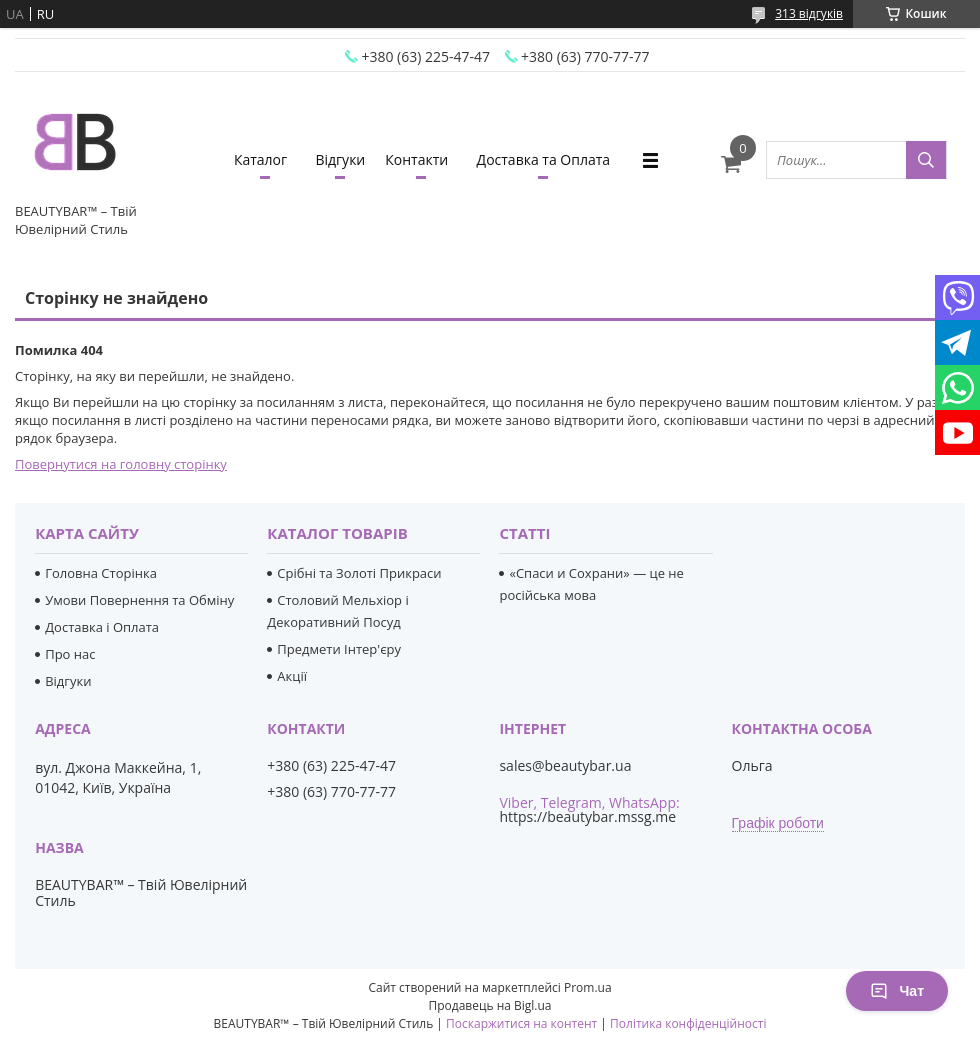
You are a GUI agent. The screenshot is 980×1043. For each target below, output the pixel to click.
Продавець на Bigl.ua (489, 1005)
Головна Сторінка (101, 573)
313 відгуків (809, 13)
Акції (292, 676)
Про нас (70, 654)
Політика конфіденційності (688, 1023)
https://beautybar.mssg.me (587, 816)
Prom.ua (588, 987)
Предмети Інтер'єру (339, 649)
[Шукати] (926, 160)
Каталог (260, 159)
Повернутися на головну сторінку (121, 464)
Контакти (416, 159)
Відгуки (340, 159)
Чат (897, 991)
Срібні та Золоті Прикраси (359, 573)
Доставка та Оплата (544, 159)
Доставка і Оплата (102, 627)
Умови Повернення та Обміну (139, 600)
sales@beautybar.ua (565, 766)
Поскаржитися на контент (521, 1023)
